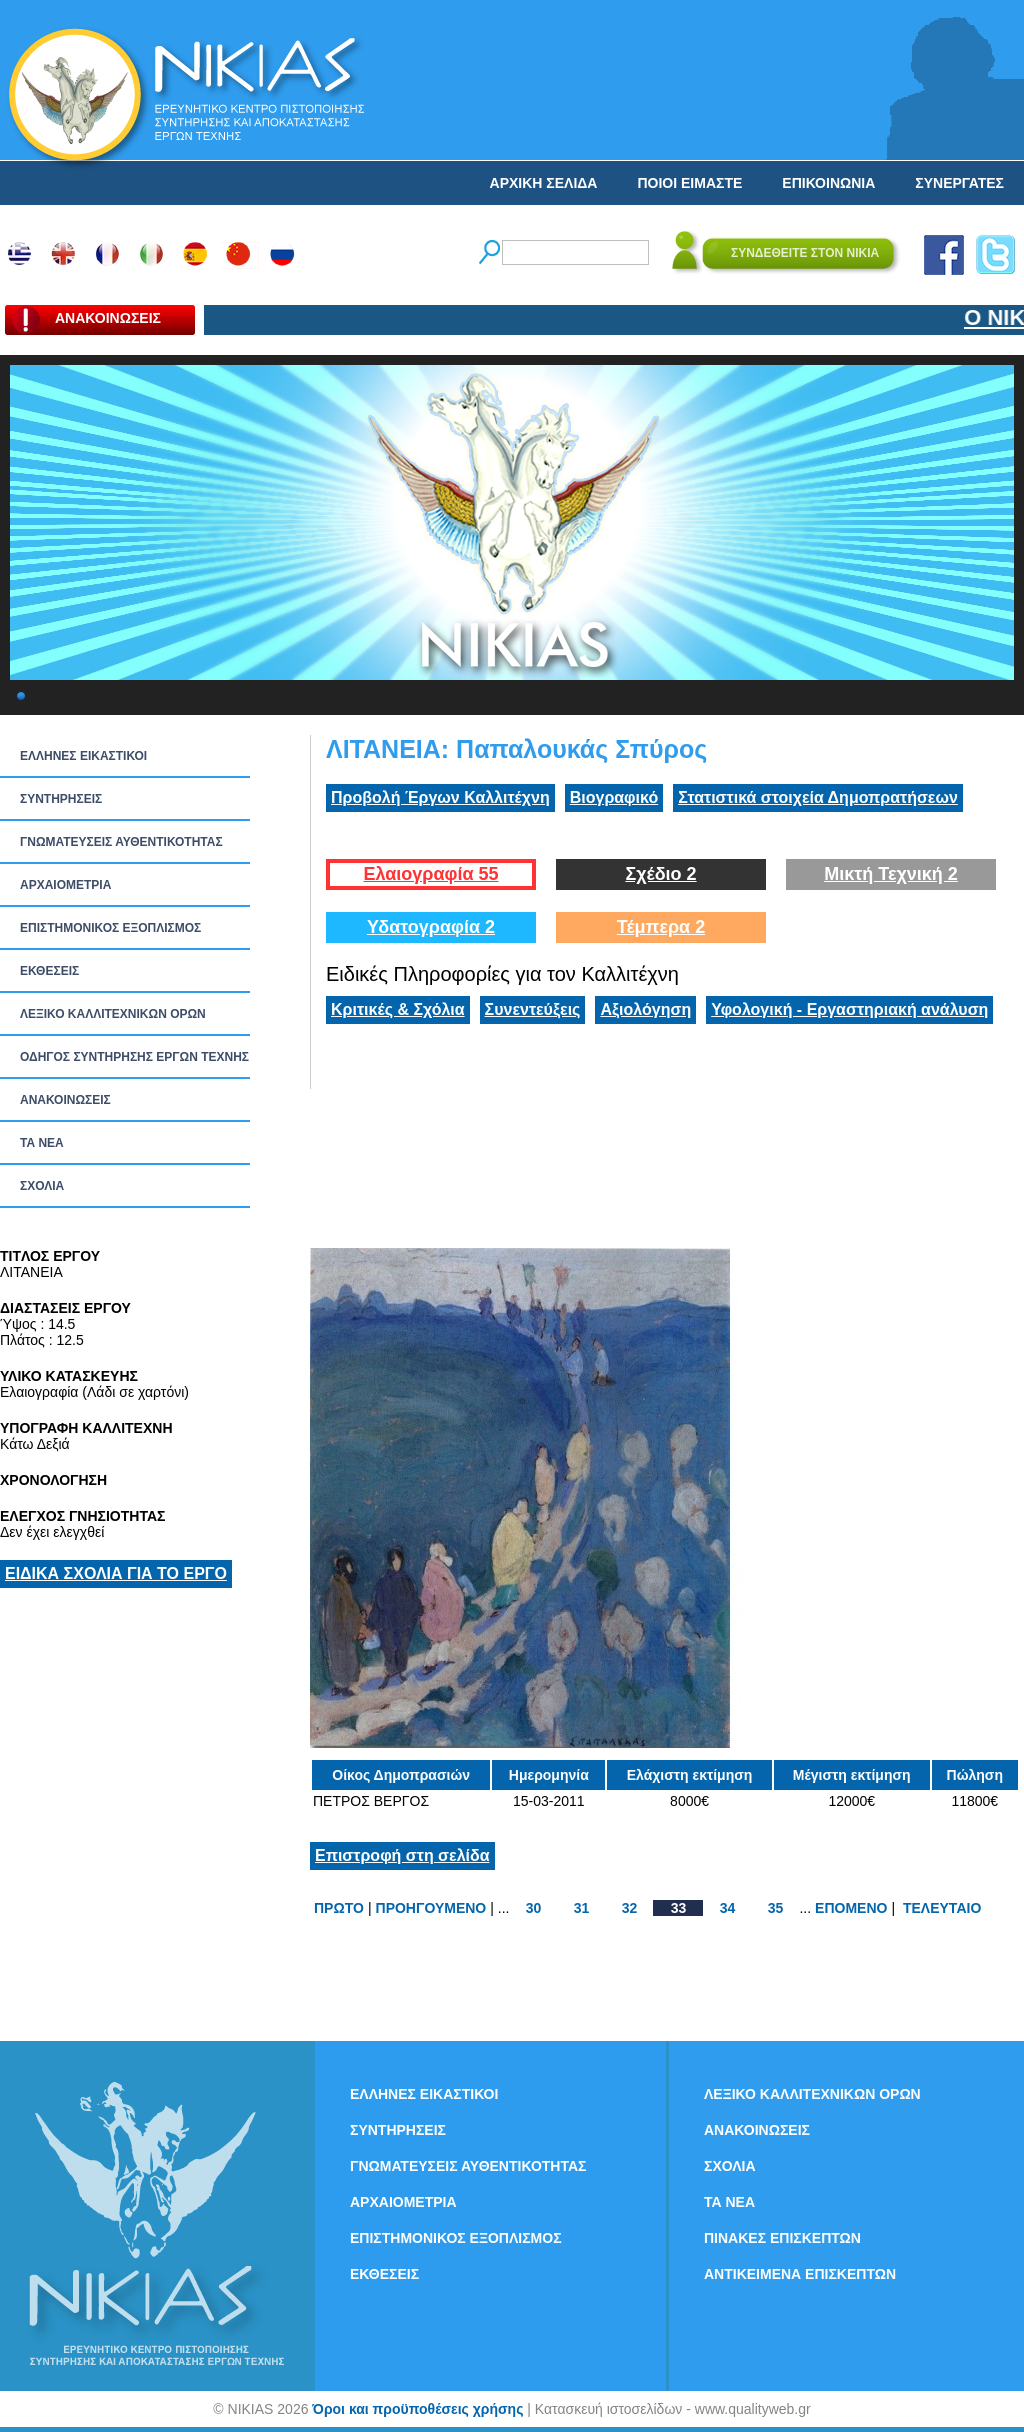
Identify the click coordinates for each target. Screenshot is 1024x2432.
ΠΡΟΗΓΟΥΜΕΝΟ (431, 1908)
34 (728, 1908)
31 (582, 1908)
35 (776, 1908)
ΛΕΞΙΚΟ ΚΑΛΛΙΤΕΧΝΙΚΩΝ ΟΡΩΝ (113, 1014)
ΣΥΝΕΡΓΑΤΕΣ (959, 183)
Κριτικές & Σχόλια (398, 1009)
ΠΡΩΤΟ (339, 1908)
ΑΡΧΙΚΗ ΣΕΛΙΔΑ (544, 183)
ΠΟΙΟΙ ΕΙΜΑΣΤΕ (689, 183)
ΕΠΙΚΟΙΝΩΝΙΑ (828, 183)
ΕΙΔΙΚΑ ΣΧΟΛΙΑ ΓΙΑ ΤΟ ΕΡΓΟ (116, 1573)
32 (630, 1908)
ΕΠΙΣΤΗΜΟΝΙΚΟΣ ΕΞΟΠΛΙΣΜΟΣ (110, 928)
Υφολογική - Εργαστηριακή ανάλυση (849, 1009)
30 (534, 1908)
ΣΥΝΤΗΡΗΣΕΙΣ (61, 799)
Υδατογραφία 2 (431, 927)
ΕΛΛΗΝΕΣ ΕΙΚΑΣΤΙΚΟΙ (83, 756)
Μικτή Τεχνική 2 (891, 874)
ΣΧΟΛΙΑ (42, 1186)
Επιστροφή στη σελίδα (402, 1855)
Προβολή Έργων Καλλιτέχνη (440, 797)
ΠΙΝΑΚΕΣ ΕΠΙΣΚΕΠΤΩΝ (782, 2238)
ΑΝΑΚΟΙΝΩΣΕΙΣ (65, 1100)
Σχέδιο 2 (660, 874)
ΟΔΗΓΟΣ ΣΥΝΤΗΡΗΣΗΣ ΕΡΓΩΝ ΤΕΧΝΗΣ (134, 1057)
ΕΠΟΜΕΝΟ (851, 1908)
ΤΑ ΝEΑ (42, 1143)
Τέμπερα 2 (661, 927)
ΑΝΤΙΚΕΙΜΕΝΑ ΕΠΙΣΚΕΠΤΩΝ (800, 2274)
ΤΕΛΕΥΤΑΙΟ (942, 1908)
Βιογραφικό (614, 797)
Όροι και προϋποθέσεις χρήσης (417, 2409)
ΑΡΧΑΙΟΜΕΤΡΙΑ (65, 885)
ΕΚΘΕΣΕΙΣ (49, 971)
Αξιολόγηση (645, 1009)
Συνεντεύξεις (533, 1009)
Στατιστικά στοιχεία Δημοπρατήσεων (818, 797)
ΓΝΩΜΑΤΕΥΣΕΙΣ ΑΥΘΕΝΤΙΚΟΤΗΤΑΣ (121, 842)
